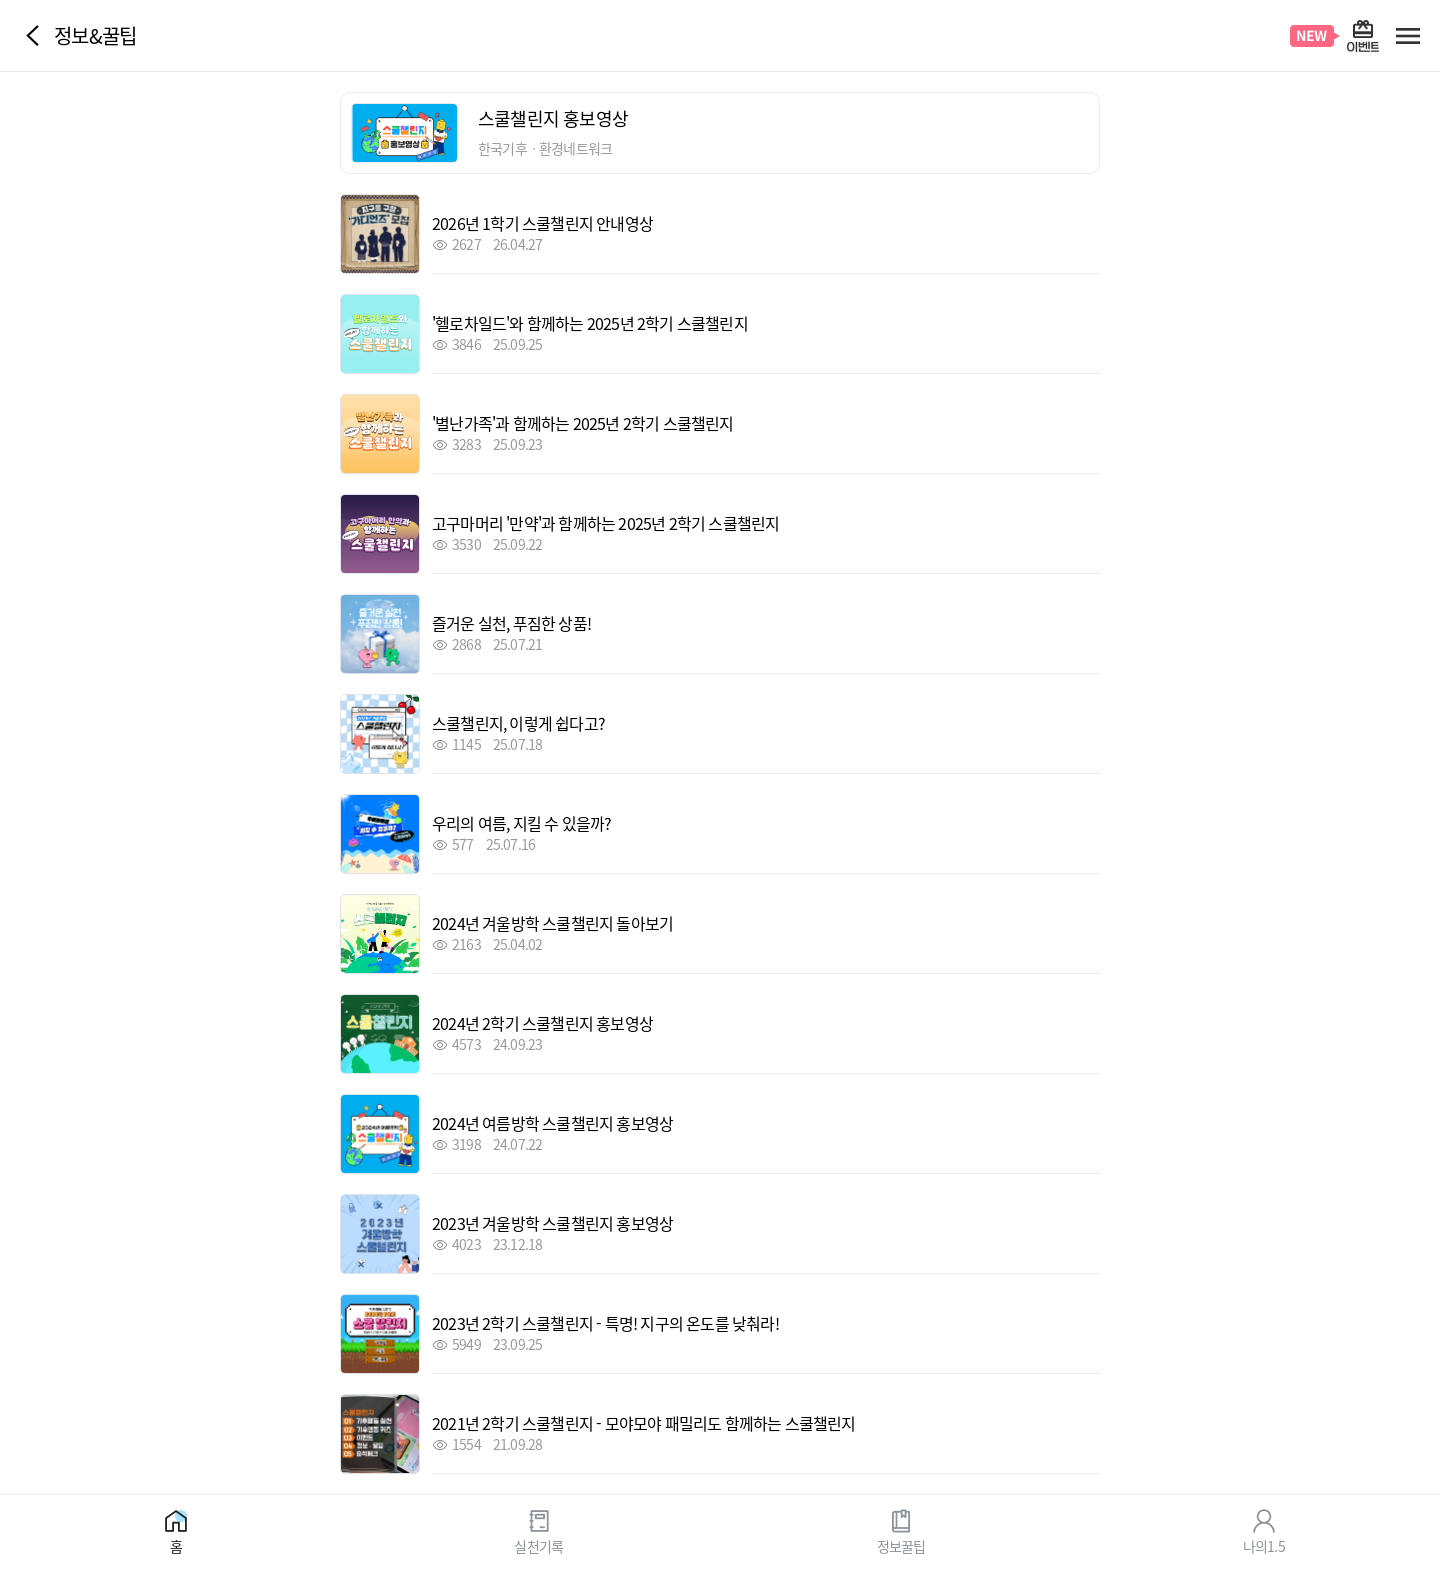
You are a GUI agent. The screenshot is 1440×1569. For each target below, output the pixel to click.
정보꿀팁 (901, 1545)
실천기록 (538, 1545)
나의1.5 (1264, 1545)
